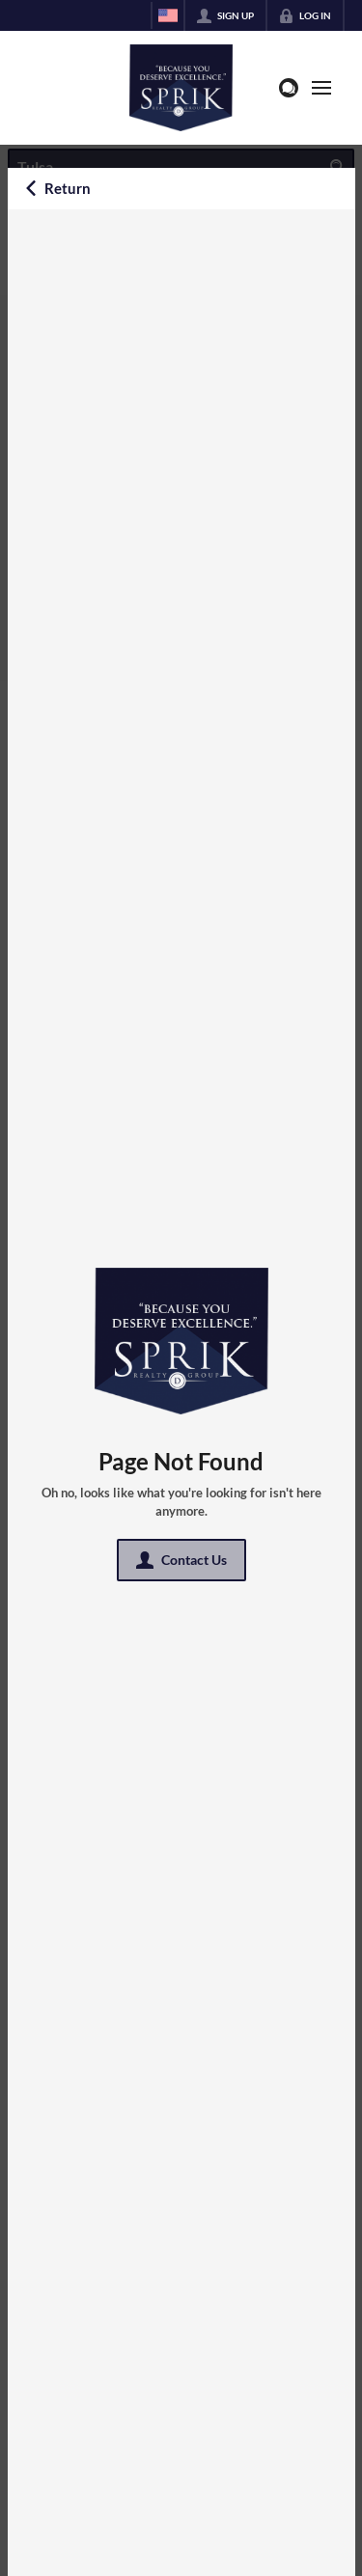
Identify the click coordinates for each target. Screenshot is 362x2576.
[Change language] (167, 15)
